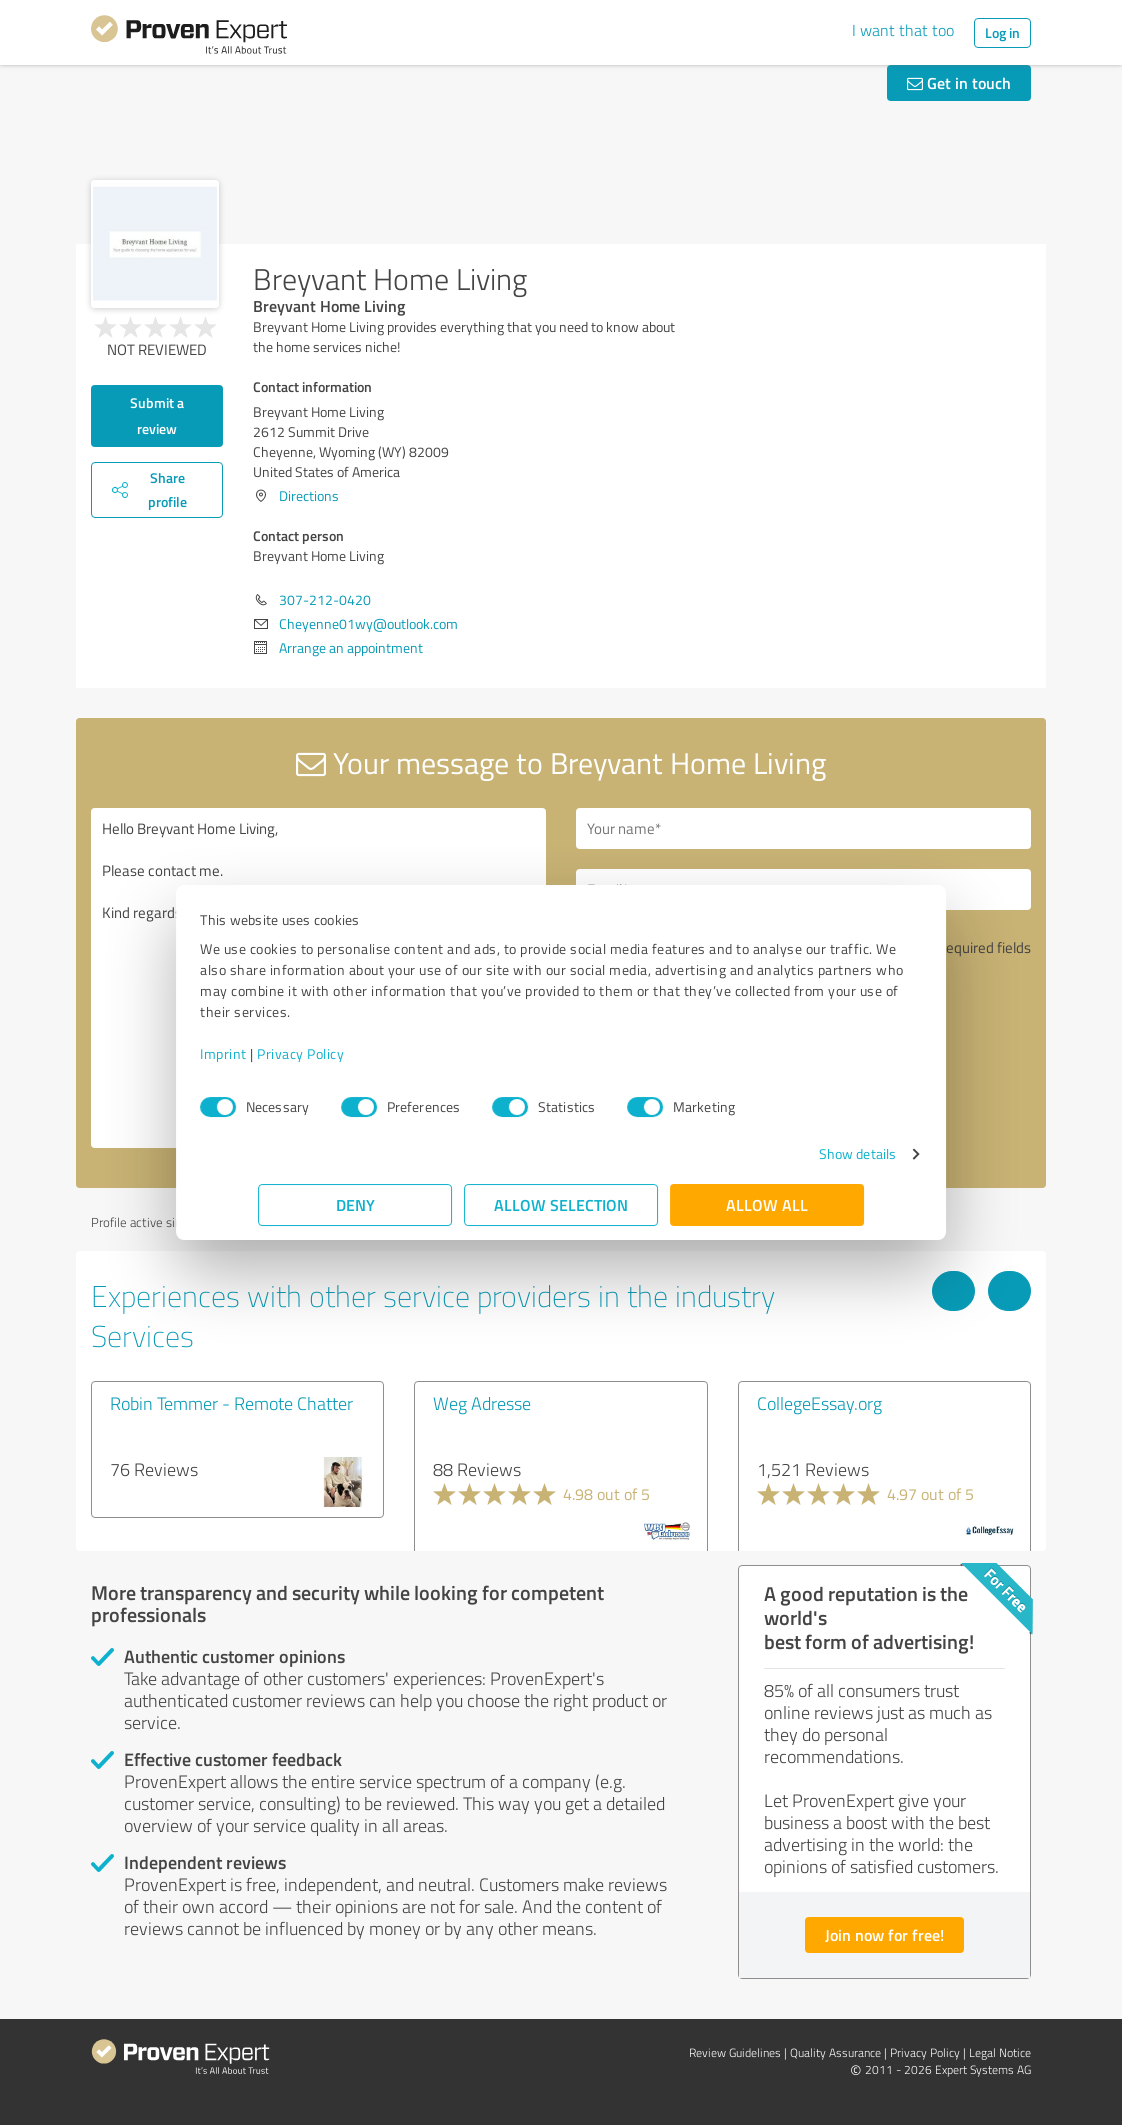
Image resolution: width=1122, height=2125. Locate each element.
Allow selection (561, 1204)
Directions (309, 495)
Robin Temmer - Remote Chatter (231, 1403)
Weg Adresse (482, 1403)
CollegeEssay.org (819, 1403)
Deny (355, 1204)
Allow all (767, 1204)
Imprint (281, 1053)
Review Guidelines (735, 2052)
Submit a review (157, 415)
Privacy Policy (358, 1053)
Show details (799, 1153)
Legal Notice (1000, 2052)
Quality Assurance (835, 2052)
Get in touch (959, 82)
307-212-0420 (325, 599)
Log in (1002, 32)
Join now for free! (884, 1934)
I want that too (903, 30)
